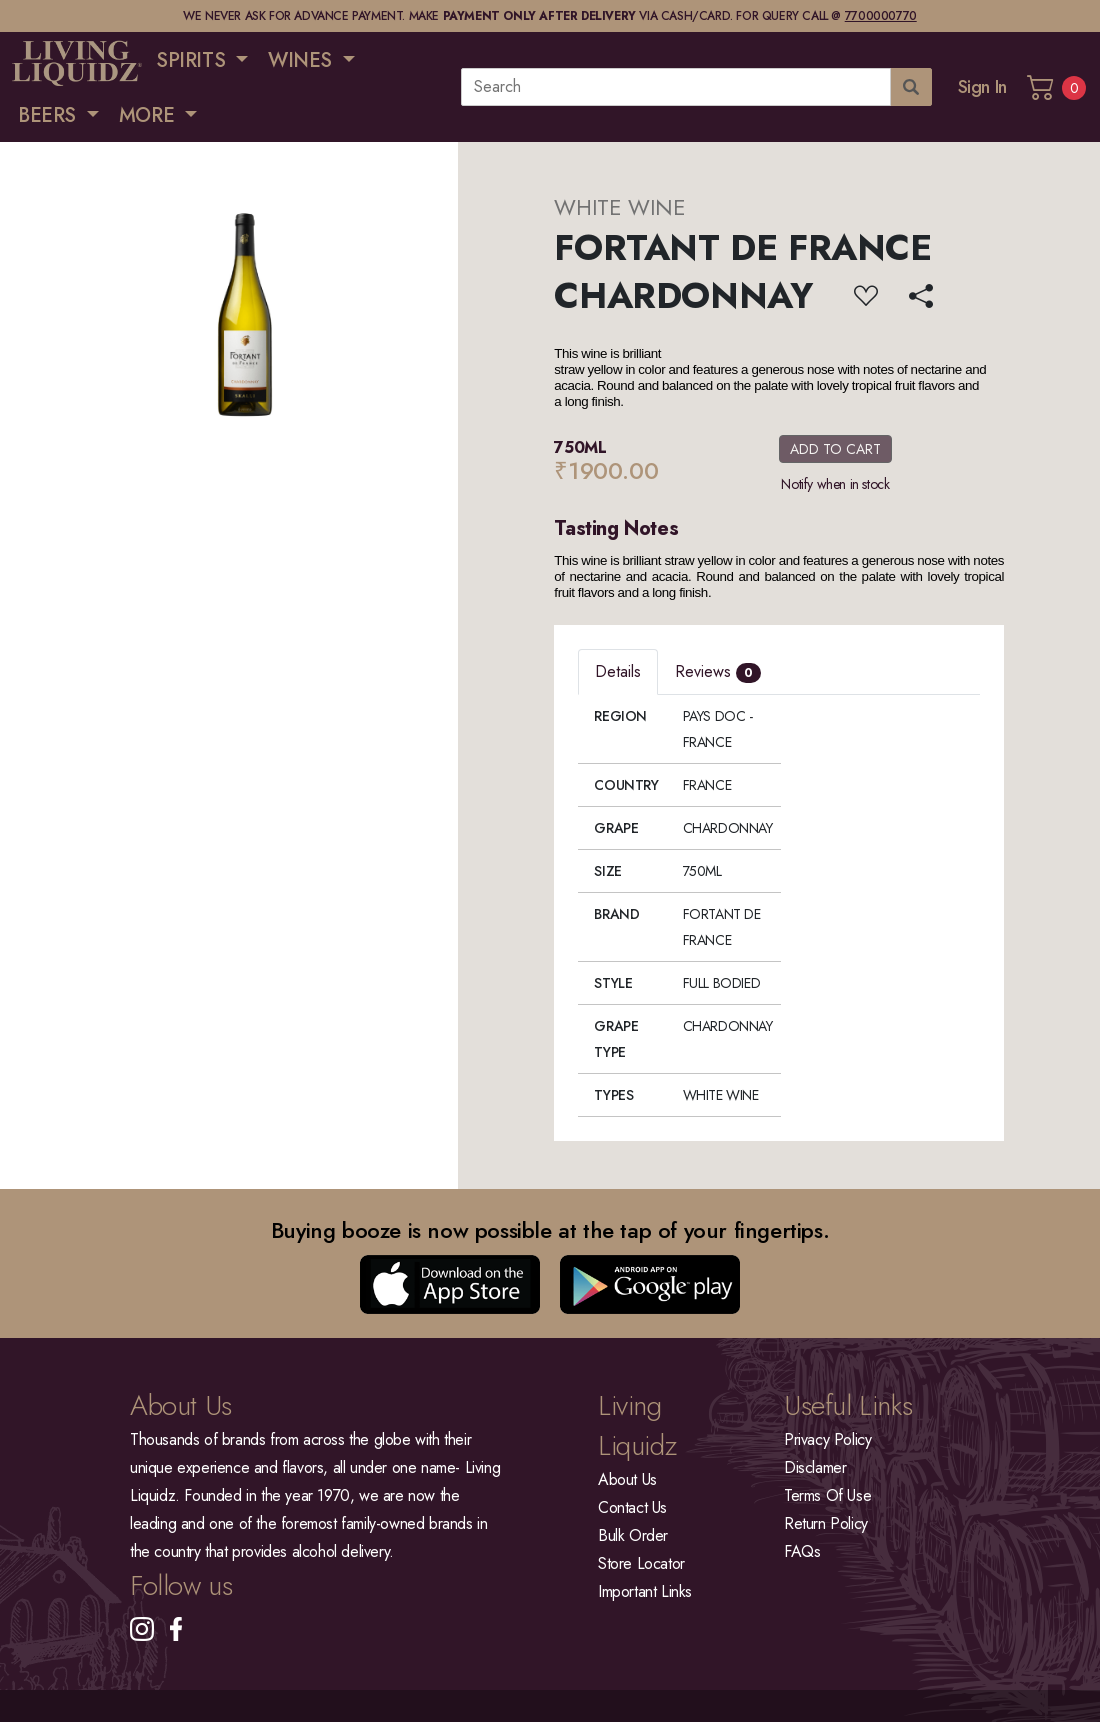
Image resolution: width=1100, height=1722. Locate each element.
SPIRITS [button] (193, 60)
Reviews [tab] (718, 671)
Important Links (645, 1591)
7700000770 (881, 16)
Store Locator (641, 1563)
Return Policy (826, 1523)
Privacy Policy (827, 1439)
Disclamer (815, 1467)
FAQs (802, 1551)
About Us (627, 1479)
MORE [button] (149, 115)
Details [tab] (618, 671)
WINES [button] (303, 60)
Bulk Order (633, 1535)
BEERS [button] (50, 115)
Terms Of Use (827, 1495)
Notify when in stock (835, 484)
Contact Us (632, 1507)
